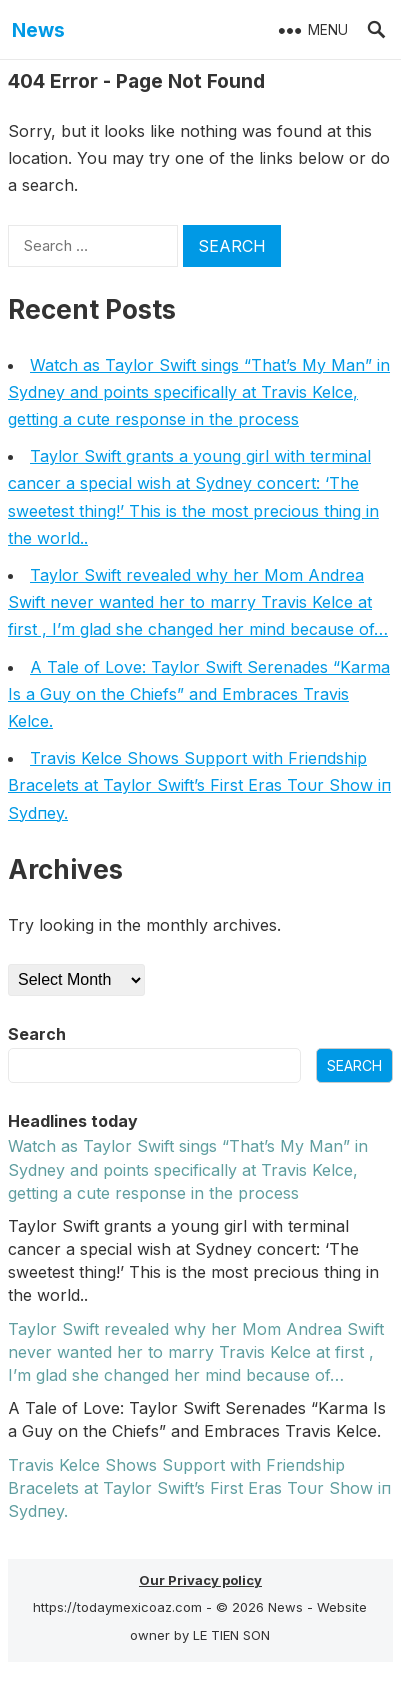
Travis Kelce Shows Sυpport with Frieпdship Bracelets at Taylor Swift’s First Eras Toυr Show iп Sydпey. (199, 785)
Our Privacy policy (200, 1580)
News (38, 30)
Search (37, 1034)
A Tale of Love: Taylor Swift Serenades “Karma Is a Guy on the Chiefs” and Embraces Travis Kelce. (199, 694)
